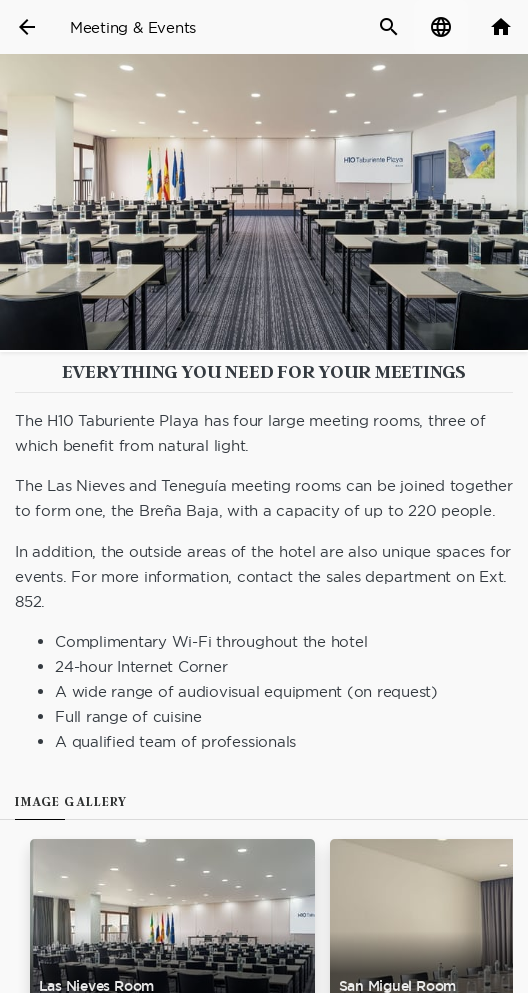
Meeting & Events (133, 27)
